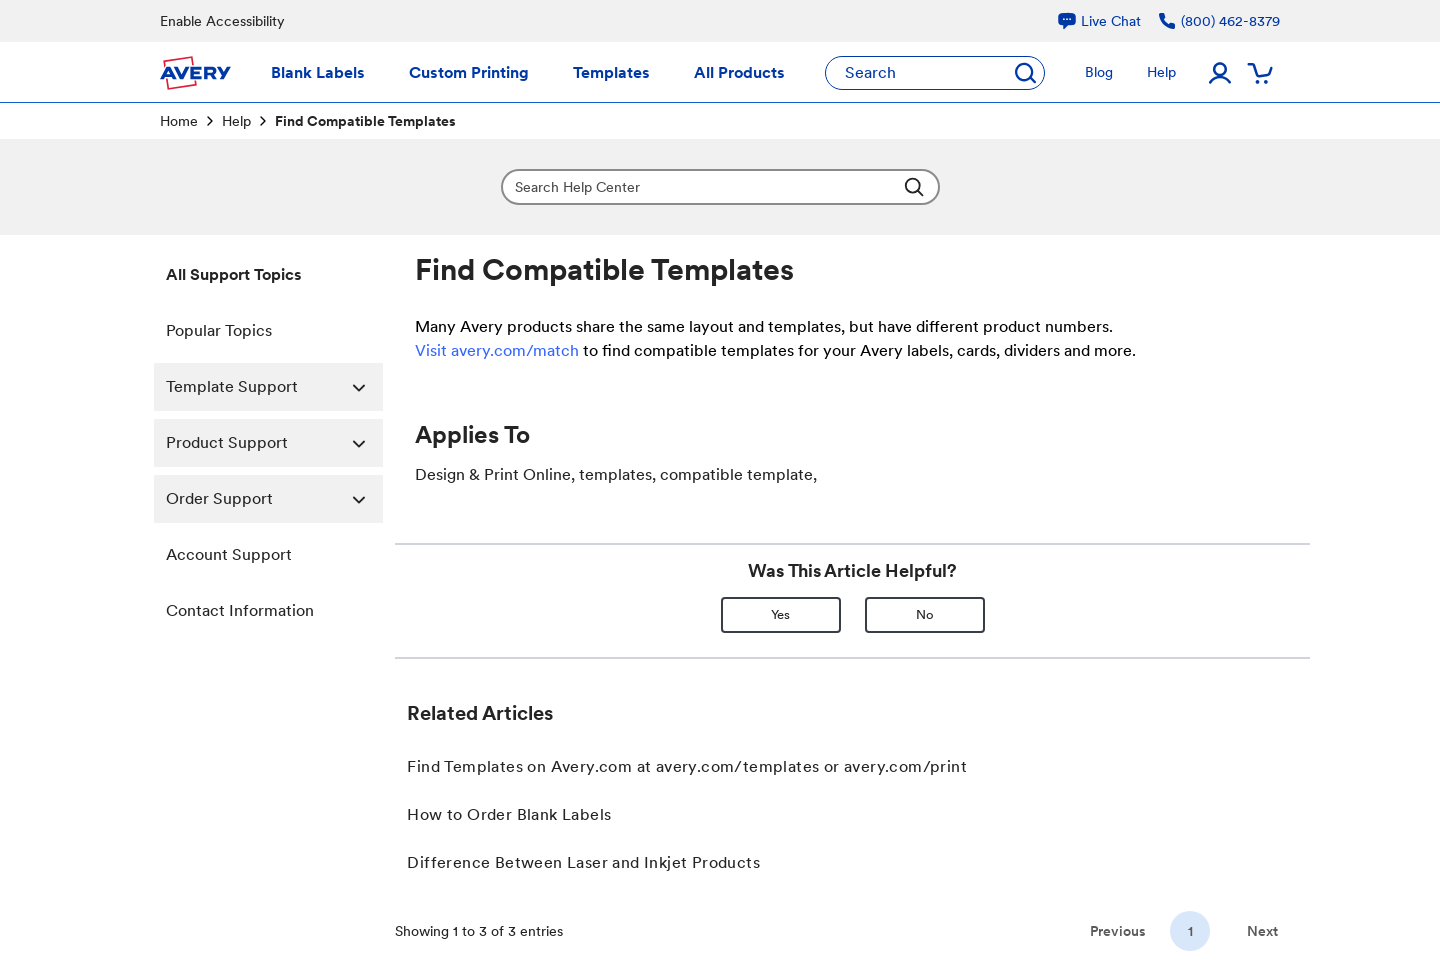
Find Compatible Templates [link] (365, 121)
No (925, 614)
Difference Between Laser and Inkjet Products (583, 862)
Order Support (274, 499)
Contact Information (240, 610)
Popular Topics (219, 330)
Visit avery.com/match (497, 350)
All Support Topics (234, 274)
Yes (780, 614)
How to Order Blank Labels (509, 814)
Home (179, 121)
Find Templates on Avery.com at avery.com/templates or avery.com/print (687, 766)
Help (236, 121)
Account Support (229, 554)
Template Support (274, 387)
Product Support (274, 443)
